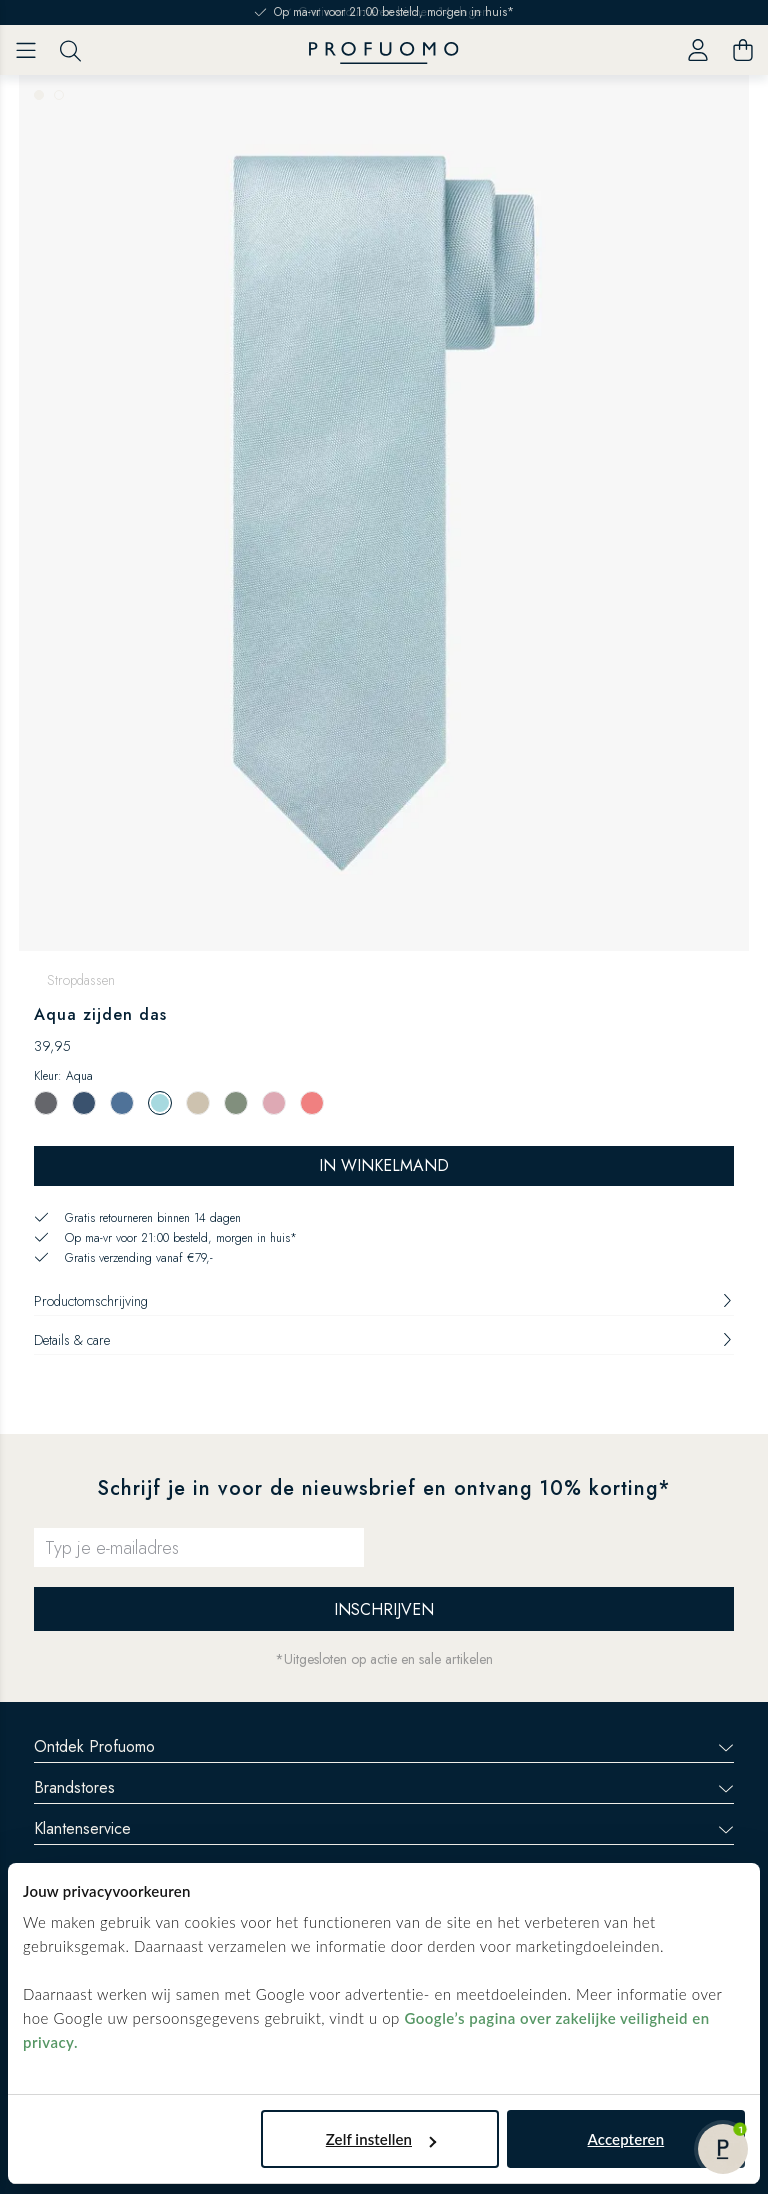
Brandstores (384, 1787)
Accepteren (626, 2139)
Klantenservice (384, 1828)
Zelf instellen (381, 2139)
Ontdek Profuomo (384, 1746)
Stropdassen (81, 980)
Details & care (384, 1340)
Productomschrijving (384, 1301)
